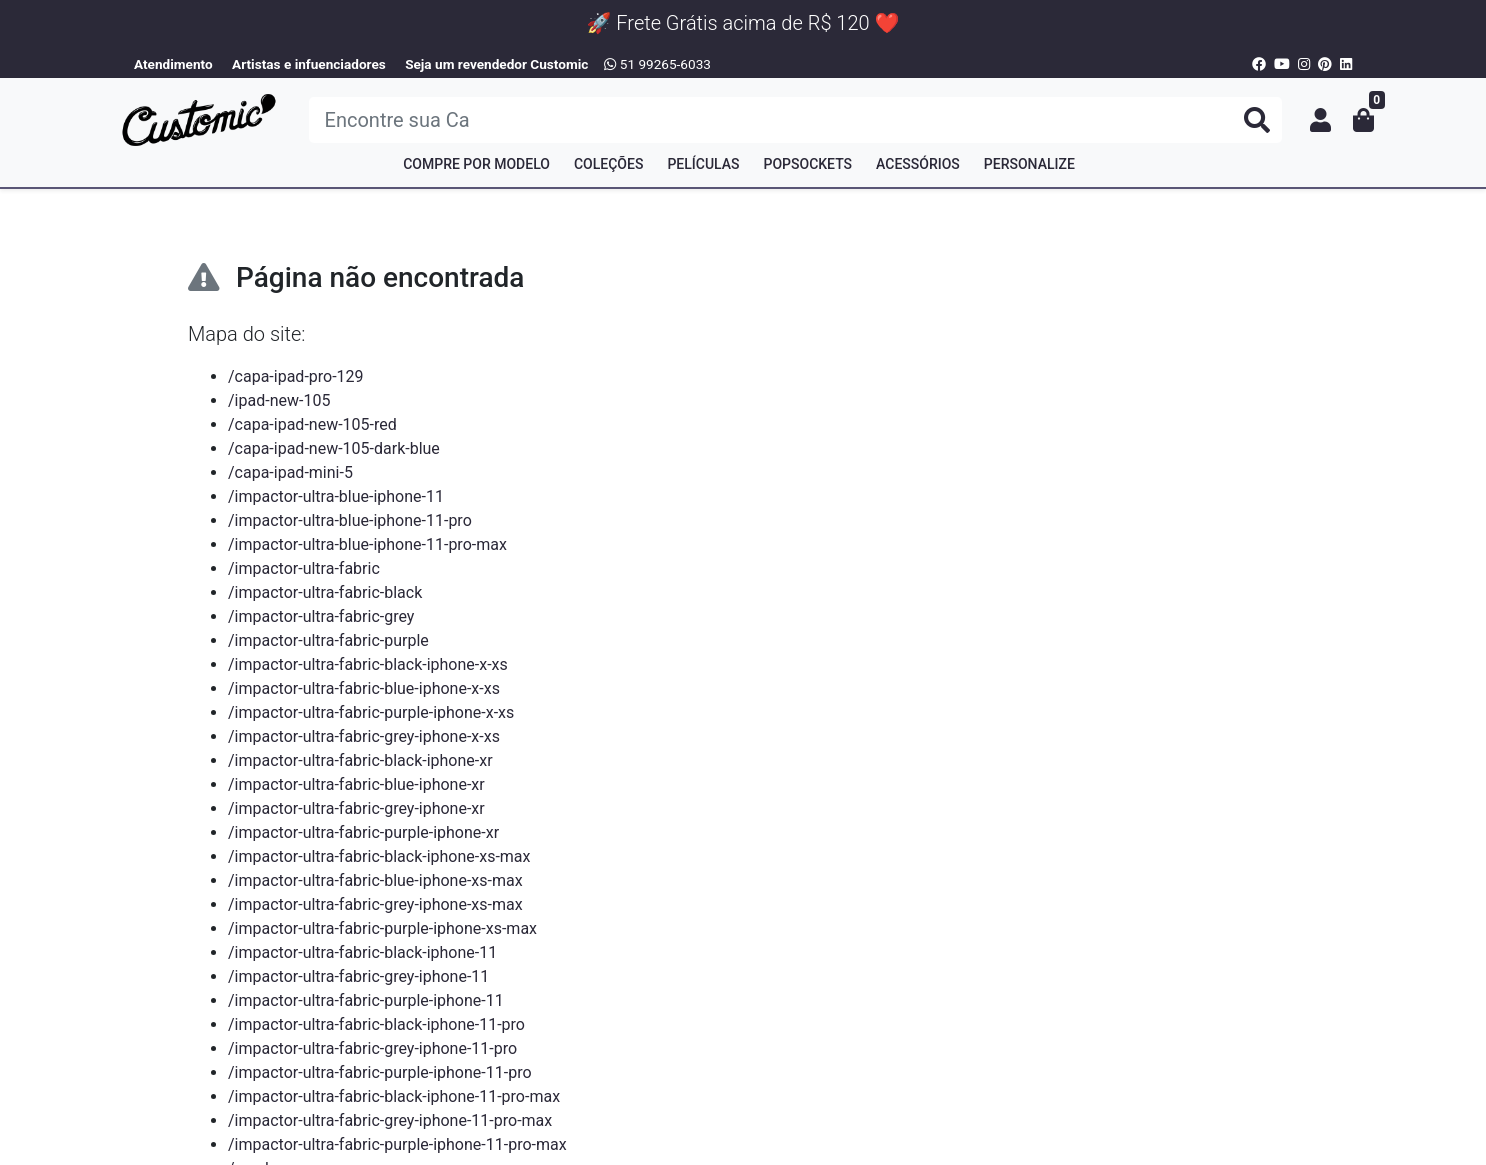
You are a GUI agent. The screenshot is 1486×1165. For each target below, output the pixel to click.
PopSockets (808, 164)
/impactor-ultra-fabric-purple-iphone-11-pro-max (397, 1144)
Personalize (1029, 164)
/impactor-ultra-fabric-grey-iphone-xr (356, 808)
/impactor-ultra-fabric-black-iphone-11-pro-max (394, 1096)
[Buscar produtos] (795, 120)
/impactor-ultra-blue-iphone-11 (336, 496)
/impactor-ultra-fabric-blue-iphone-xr (356, 784)
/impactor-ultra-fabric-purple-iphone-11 (366, 1000)
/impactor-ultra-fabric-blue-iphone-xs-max (375, 880)
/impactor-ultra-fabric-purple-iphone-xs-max (382, 928)
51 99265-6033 (657, 64)
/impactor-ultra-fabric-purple (328, 640)
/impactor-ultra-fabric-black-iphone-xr (360, 760)
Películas (703, 164)
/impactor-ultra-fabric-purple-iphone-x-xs (371, 712)
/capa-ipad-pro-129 (296, 376)
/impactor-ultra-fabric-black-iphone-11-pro (376, 1024)
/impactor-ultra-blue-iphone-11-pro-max (367, 544)
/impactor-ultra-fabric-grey (321, 616)
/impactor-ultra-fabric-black (325, 592)
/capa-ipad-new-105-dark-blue (334, 448)
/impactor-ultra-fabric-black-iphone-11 (362, 952)
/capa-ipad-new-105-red (312, 424)
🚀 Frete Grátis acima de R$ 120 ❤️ (743, 23)
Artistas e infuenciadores (309, 64)
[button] (1320, 120)
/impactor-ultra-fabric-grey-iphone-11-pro (372, 1048)
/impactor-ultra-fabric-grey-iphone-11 (358, 976)
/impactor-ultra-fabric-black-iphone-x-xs (368, 664)
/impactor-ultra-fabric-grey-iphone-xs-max (375, 904)
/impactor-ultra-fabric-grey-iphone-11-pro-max (390, 1120)
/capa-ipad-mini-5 (290, 472)
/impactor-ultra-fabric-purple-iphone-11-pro (380, 1072)
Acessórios (918, 164)
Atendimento (173, 64)
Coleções (608, 164)
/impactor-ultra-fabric (304, 568)
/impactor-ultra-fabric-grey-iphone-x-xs (364, 736)
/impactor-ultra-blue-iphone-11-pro (350, 520)
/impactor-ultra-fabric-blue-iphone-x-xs (364, 688)
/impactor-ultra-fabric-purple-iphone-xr (363, 832)
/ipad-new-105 (279, 400)
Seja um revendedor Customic (496, 64)
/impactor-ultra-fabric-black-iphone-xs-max (379, 856)
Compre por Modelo (476, 164)
